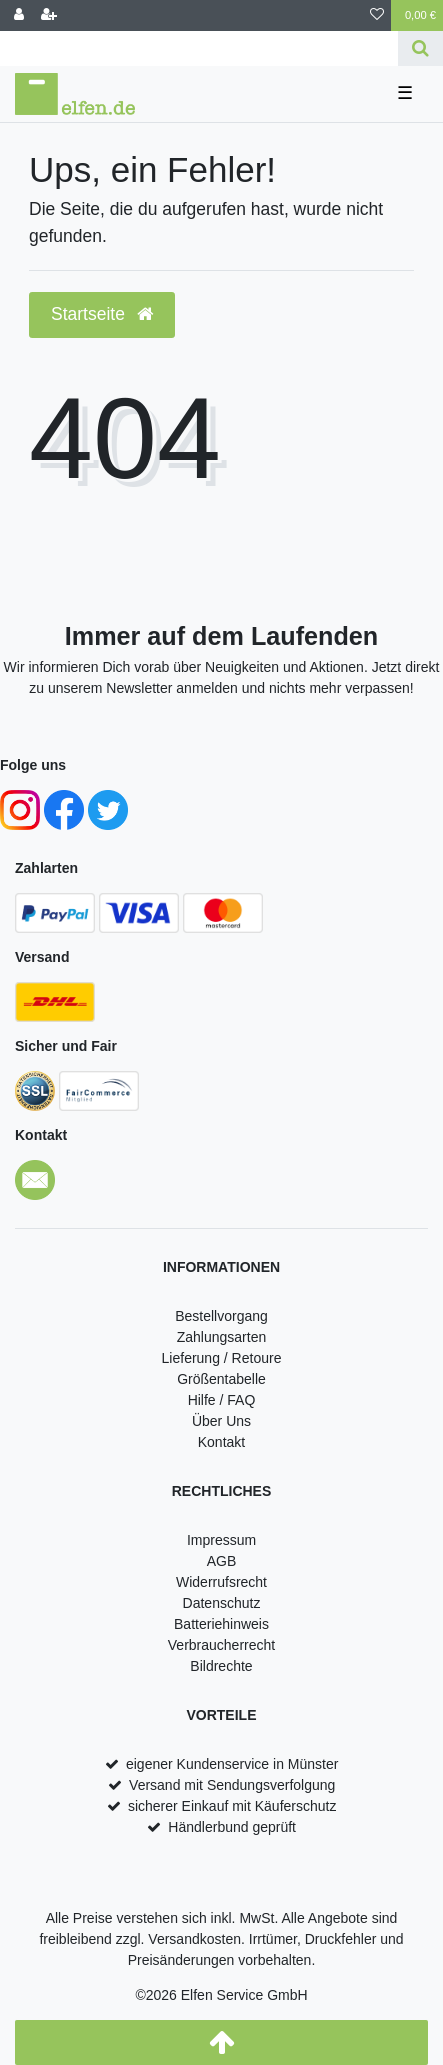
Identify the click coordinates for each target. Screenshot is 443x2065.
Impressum (221, 1540)
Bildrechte (221, 1666)
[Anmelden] (19, 15)
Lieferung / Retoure (222, 1358)
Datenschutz (222, 1603)
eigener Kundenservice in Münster (232, 1764)
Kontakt (221, 1442)
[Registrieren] (49, 15)
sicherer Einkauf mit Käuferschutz (232, 1806)
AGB (222, 1561)
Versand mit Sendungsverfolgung (232, 1785)
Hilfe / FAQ (222, 1400)
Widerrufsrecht (221, 1582)
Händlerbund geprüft (232, 1827)
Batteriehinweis (221, 1624)
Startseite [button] (102, 314)
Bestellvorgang (221, 1316)
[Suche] (420, 48)
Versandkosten (194, 1939)
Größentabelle (221, 1379)
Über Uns (221, 1421)
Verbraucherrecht (221, 1645)
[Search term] (199, 48)
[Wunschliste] (377, 15)
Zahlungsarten (222, 1337)
